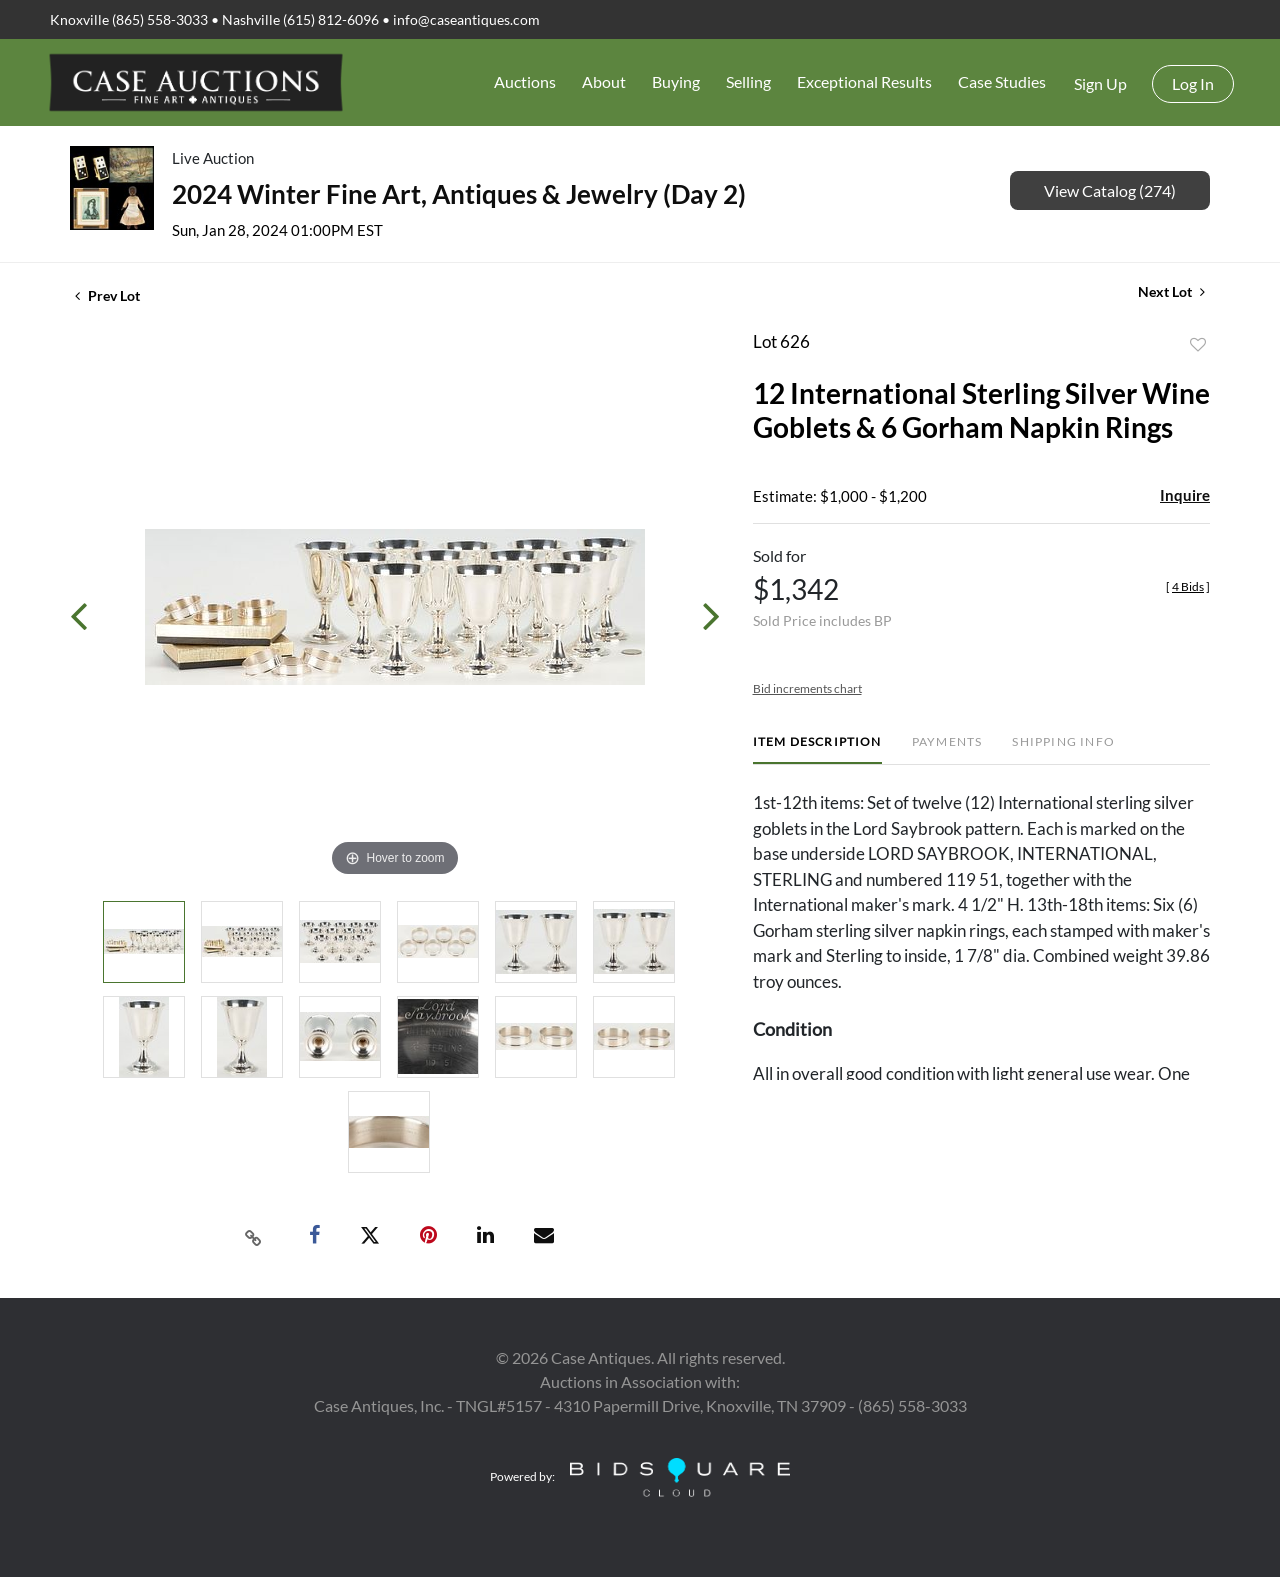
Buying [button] (676, 81)
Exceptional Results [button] (864, 81)
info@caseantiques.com (466, 19)
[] (1188, 586)
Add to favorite (1198, 345)
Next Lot (1171, 291)
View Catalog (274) (1110, 190)
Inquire (1185, 495)
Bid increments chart (807, 688)
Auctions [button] (525, 81)
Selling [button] (748, 81)
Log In (1193, 83)
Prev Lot (107, 295)
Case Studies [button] (1002, 81)
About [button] (604, 81)
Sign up (1100, 83)
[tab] (817, 749)
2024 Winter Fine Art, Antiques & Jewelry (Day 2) (459, 194)
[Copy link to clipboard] (254, 1236)
